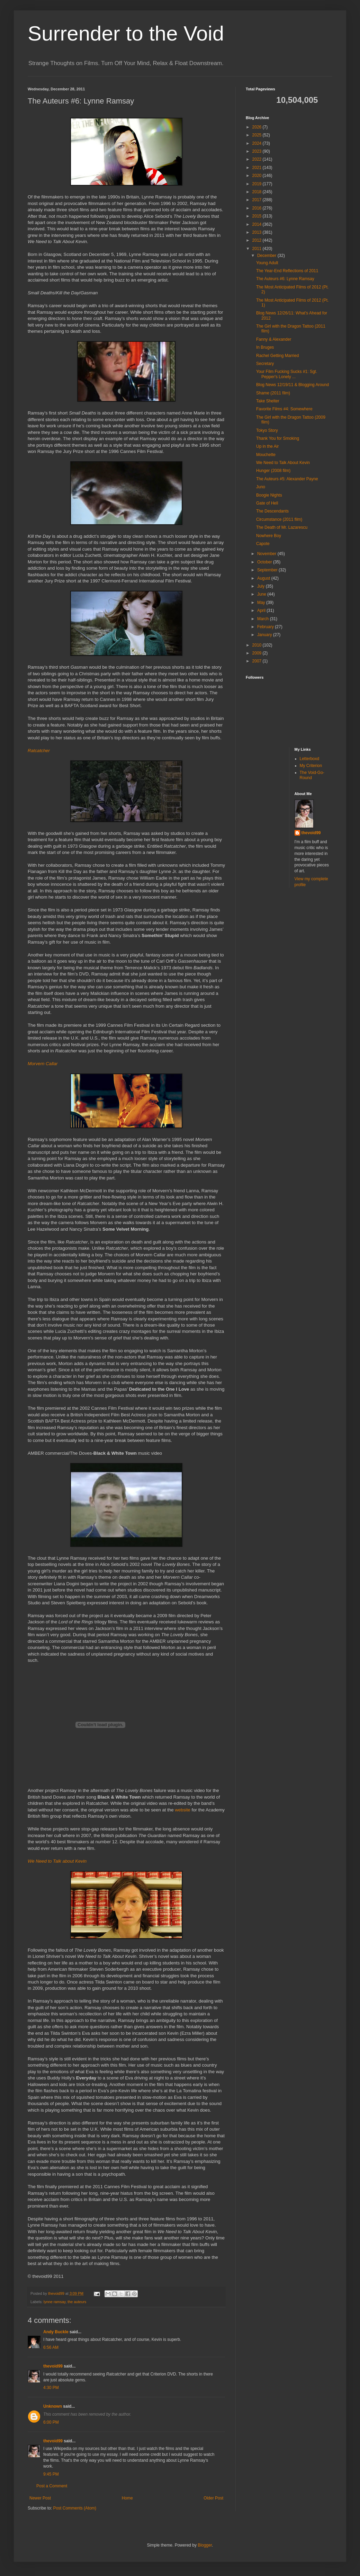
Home (127, 2498)
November (267, 553)
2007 (257, 661)
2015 (257, 216)
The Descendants (272, 511)
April (262, 610)
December (267, 255)
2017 (257, 199)
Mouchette (266, 454)
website (182, 1809)
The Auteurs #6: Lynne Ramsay (285, 278)
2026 (257, 127)
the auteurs (77, 2302)
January (265, 634)
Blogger (205, 2545)
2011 (257, 248)
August (264, 578)
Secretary (265, 363)
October (265, 562)
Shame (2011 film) (273, 393)
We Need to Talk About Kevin (283, 462)
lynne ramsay (54, 2302)
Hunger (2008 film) (273, 470)
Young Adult (267, 262)
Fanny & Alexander (273, 339)
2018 (257, 191)
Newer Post (40, 2498)
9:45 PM (51, 2474)
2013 (257, 232)
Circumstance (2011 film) (279, 519)
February (266, 626)
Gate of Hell (267, 503)
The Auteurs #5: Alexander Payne (287, 478)
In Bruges (265, 347)
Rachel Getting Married (277, 355)
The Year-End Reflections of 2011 (287, 270)
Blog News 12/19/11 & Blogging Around (292, 384)
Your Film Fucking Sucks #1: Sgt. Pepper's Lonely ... (286, 374)
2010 (257, 645)
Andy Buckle (56, 2331)
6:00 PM (51, 2422)
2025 (257, 135)
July (261, 586)
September (268, 570)
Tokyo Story (267, 430)
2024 (257, 143)
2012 (257, 240)
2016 (257, 208)
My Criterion (311, 765)
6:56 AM (50, 2347)
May (261, 602)
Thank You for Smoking (277, 438)
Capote (263, 543)
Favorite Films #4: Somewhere (284, 409)
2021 (257, 167)
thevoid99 (53, 2366)
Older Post (213, 2498)
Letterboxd (310, 758)
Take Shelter (267, 401)
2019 (257, 183)
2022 (257, 159)
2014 (257, 224)
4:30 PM (51, 2387)
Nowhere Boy (268, 535)
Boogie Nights (269, 495)
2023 (257, 151)
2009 (257, 653)
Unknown (52, 2406)
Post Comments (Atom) (74, 2508)
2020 (257, 175)
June (262, 594)
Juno (260, 486)
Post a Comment (51, 2486)
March (263, 618)
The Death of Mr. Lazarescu (281, 527)
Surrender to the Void (126, 33)
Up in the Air (267, 446)
